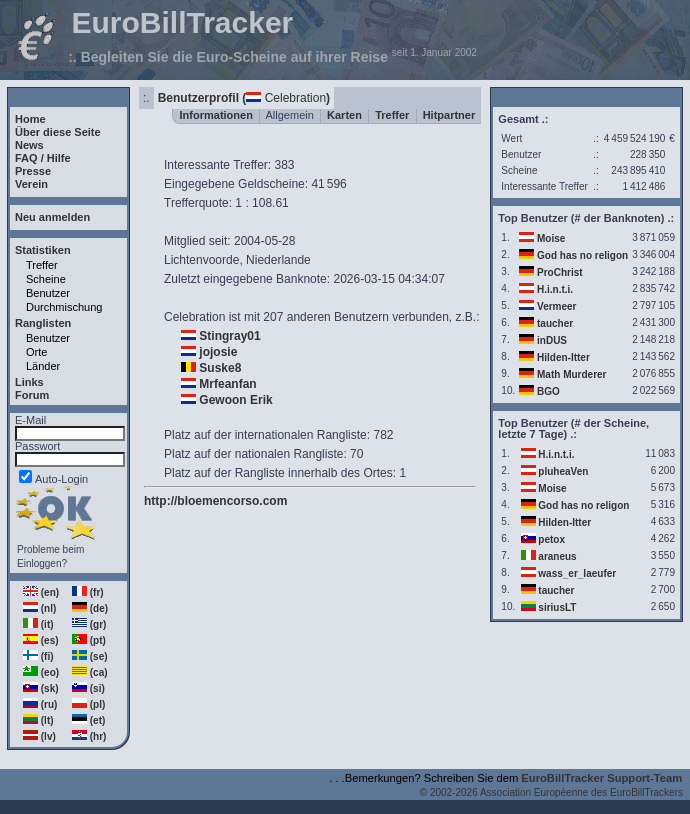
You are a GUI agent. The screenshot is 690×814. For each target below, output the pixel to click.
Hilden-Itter (563, 357)
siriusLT (557, 607)
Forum (32, 395)
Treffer (42, 265)
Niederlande (278, 260)
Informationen (216, 115)
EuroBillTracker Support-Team (601, 778)
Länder (43, 366)
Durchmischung (64, 307)
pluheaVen (563, 471)
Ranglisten (43, 323)
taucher (555, 323)
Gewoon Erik (235, 400)
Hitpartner (449, 115)
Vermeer (556, 306)
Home (30, 119)
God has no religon (582, 255)
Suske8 (220, 368)
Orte (36, 352)
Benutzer (48, 293)
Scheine (46, 279)
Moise (551, 238)
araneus (557, 556)
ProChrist (560, 272)
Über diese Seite (58, 132)
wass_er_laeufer (577, 573)
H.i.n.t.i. (555, 289)
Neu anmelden (52, 217)
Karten (344, 115)
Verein (31, 184)
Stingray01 (229, 336)
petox (551, 539)
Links (29, 382)
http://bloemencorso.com (215, 501)
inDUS (552, 340)
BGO (548, 391)
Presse (33, 171)
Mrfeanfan (227, 384)
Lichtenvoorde (201, 260)
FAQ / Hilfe (43, 158)
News (29, 145)
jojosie (218, 352)
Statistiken (43, 250)
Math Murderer (571, 374)
